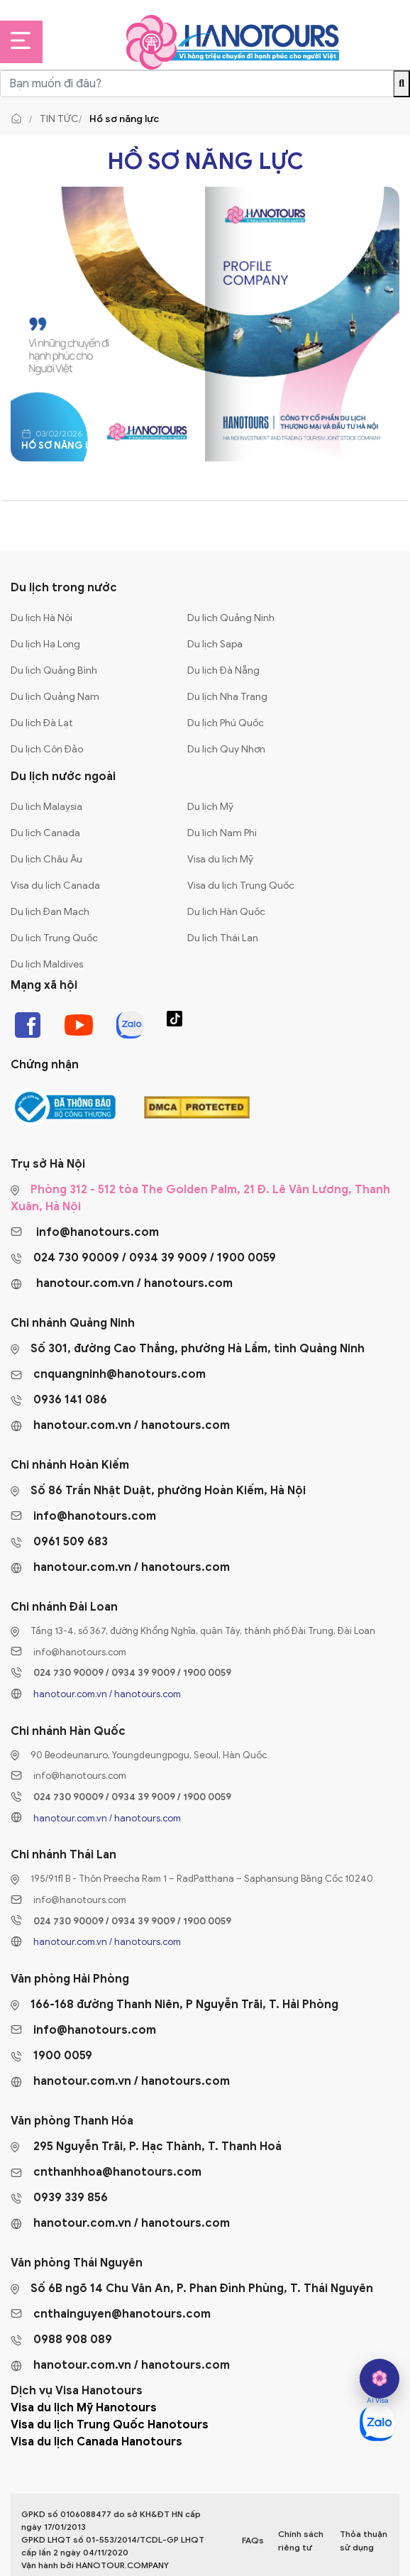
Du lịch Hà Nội (41, 618)
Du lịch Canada (45, 833)
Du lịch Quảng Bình (54, 670)
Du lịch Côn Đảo (47, 749)
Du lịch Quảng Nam (55, 697)
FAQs (253, 2540)
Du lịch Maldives (47, 964)
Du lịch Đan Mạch (50, 912)
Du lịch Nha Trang (227, 697)
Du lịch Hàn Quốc (226, 912)
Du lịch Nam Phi (222, 833)
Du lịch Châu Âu (46, 859)
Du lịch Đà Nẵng (223, 670)
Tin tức (59, 119)
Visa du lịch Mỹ (220, 859)
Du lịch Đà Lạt (42, 723)
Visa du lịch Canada (55, 885)
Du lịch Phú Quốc (225, 723)
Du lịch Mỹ (210, 807)
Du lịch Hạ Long (45, 644)
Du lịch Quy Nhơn (226, 749)
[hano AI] (379, 2379)
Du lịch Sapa (215, 644)
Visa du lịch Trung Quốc (240, 885)
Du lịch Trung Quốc (54, 938)
